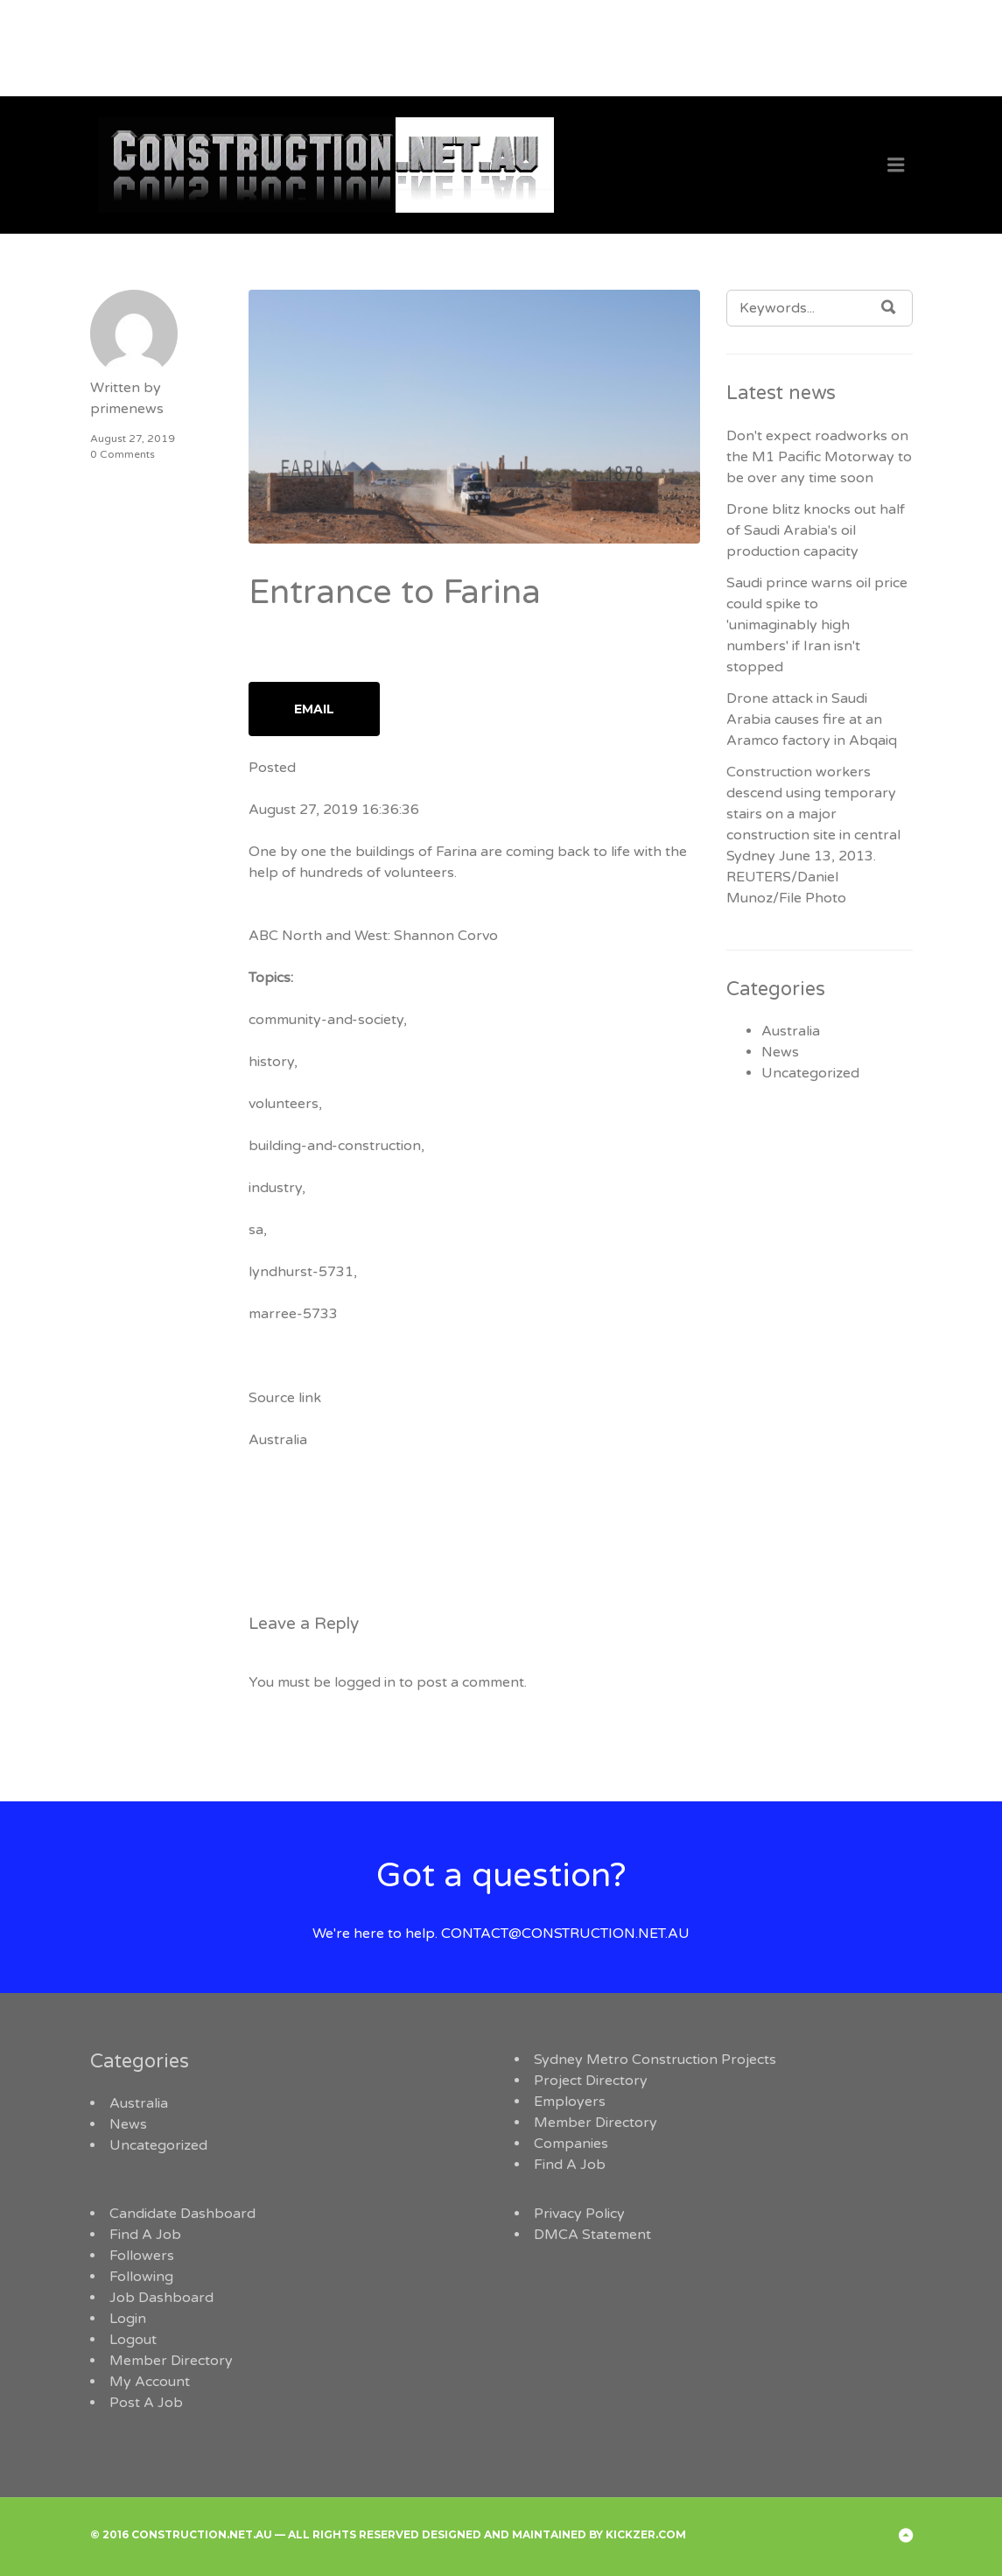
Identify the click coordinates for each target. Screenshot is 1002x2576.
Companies (571, 2143)
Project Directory (591, 2080)
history (271, 1061)
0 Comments (122, 454)
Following (141, 2276)
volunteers (284, 1104)
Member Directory (595, 2122)
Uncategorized (810, 1073)
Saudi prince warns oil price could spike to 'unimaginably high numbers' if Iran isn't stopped (816, 625)
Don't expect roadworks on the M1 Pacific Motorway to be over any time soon (819, 457)
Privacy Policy (579, 2213)
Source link (285, 1398)
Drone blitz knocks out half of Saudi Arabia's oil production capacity (815, 530)
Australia (278, 1440)
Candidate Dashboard (182, 2213)
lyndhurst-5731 (301, 1272)
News (780, 1052)
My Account (149, 2381)
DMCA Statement (592, 2234)
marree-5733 (293, 1314)
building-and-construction (335, 1146)
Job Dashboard (161, 2297)
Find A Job (570, 2164)
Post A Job (146, 2402)
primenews (127, 409)
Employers (570, 2101)
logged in (365, 1682)
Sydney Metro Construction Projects (655, 2059)
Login (127, 2318)
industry (275, 1188)
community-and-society (326, 1019)
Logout (133, 2339)
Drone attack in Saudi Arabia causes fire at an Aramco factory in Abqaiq (811, 719)
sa (256, 1230)
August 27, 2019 (132, 438)
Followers (141, 2255)
